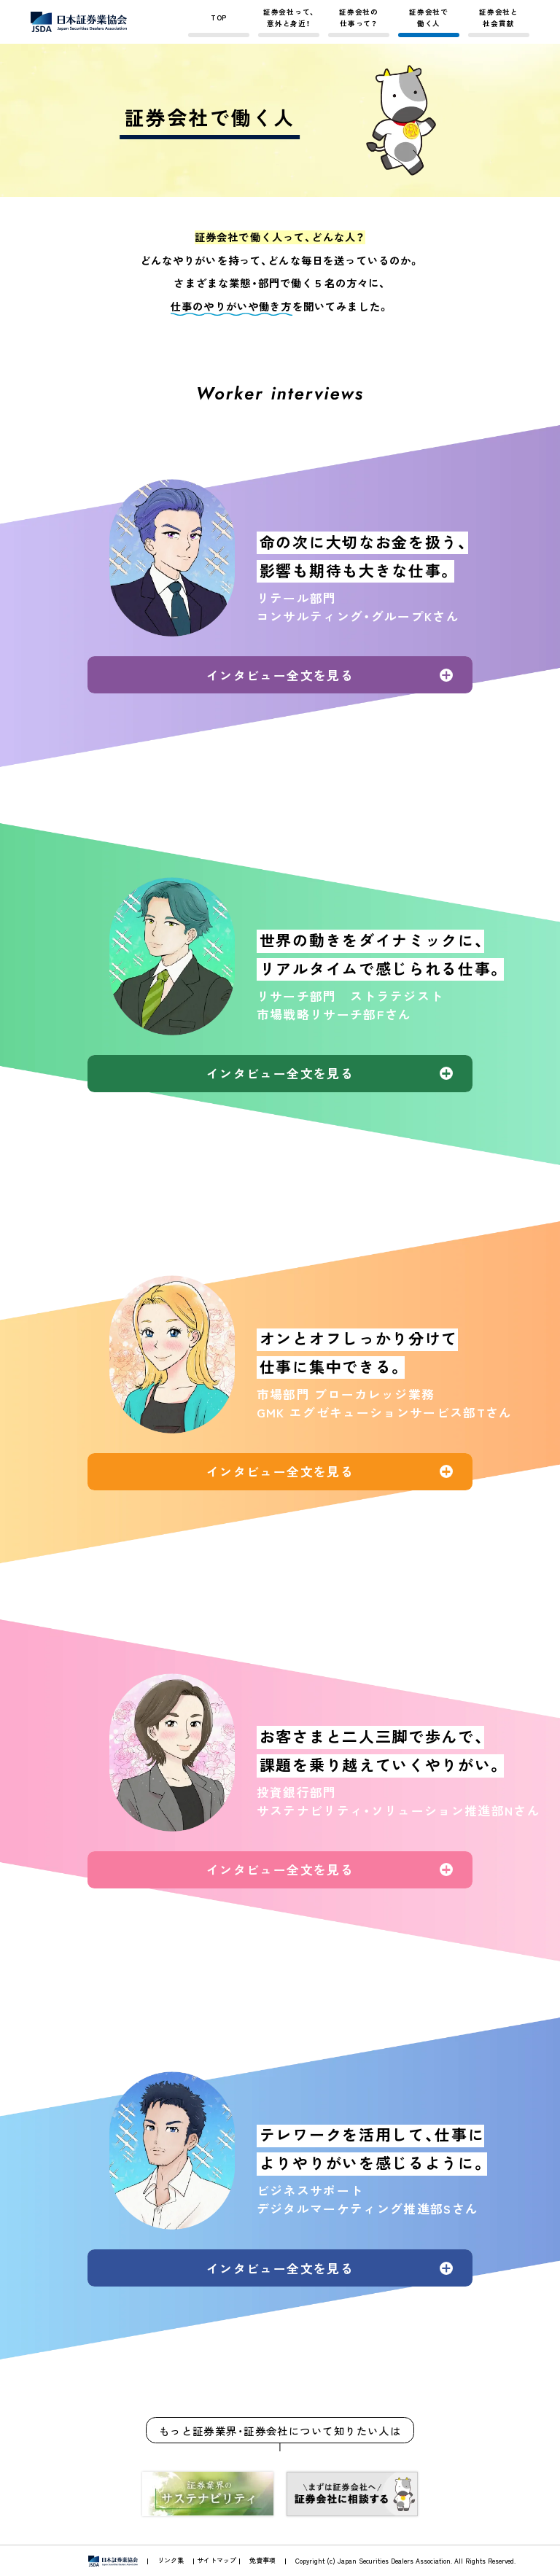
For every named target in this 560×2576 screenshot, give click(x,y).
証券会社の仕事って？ (358, 17)
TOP (219, 17)
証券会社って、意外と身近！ (288, 17)
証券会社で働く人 (428, 17)
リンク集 (171, 2560)
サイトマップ (216, 2560)
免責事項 (262, 2560)
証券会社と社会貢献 (498, 17)
